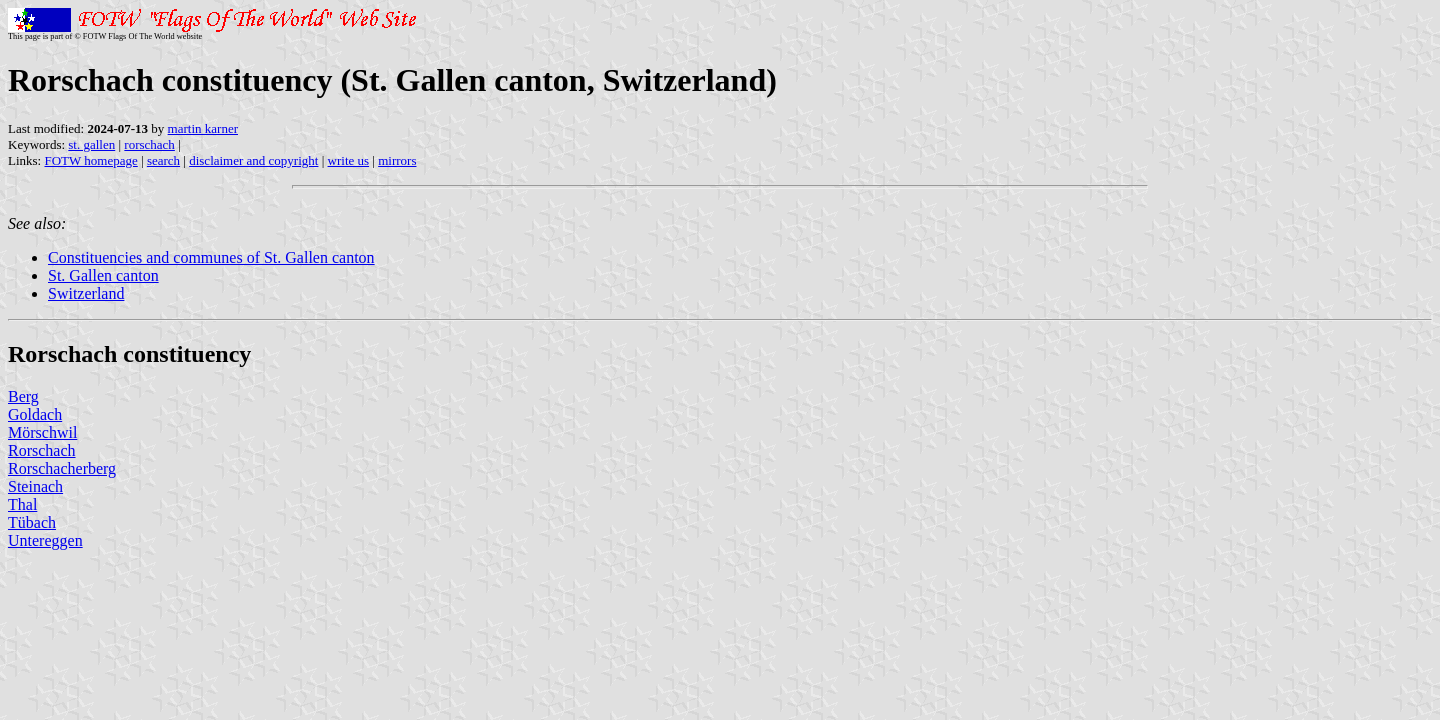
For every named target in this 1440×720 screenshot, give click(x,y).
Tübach (32, 522)
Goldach (35, 414)
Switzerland (86, 293)
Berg (23, 396)
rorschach (149, 144)
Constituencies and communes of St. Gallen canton (211, 257)
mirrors (397, 160)
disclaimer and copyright (253, 160)
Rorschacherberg (62, 468)
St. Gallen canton (103, 275)
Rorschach (42, 450)
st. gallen (91, 144)
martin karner (203, 128)
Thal (22, 504)
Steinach (35, 486)
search (163, 160)
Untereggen (45, 540)
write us (349, 160)
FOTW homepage (90, 160)
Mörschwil (42, 432)
